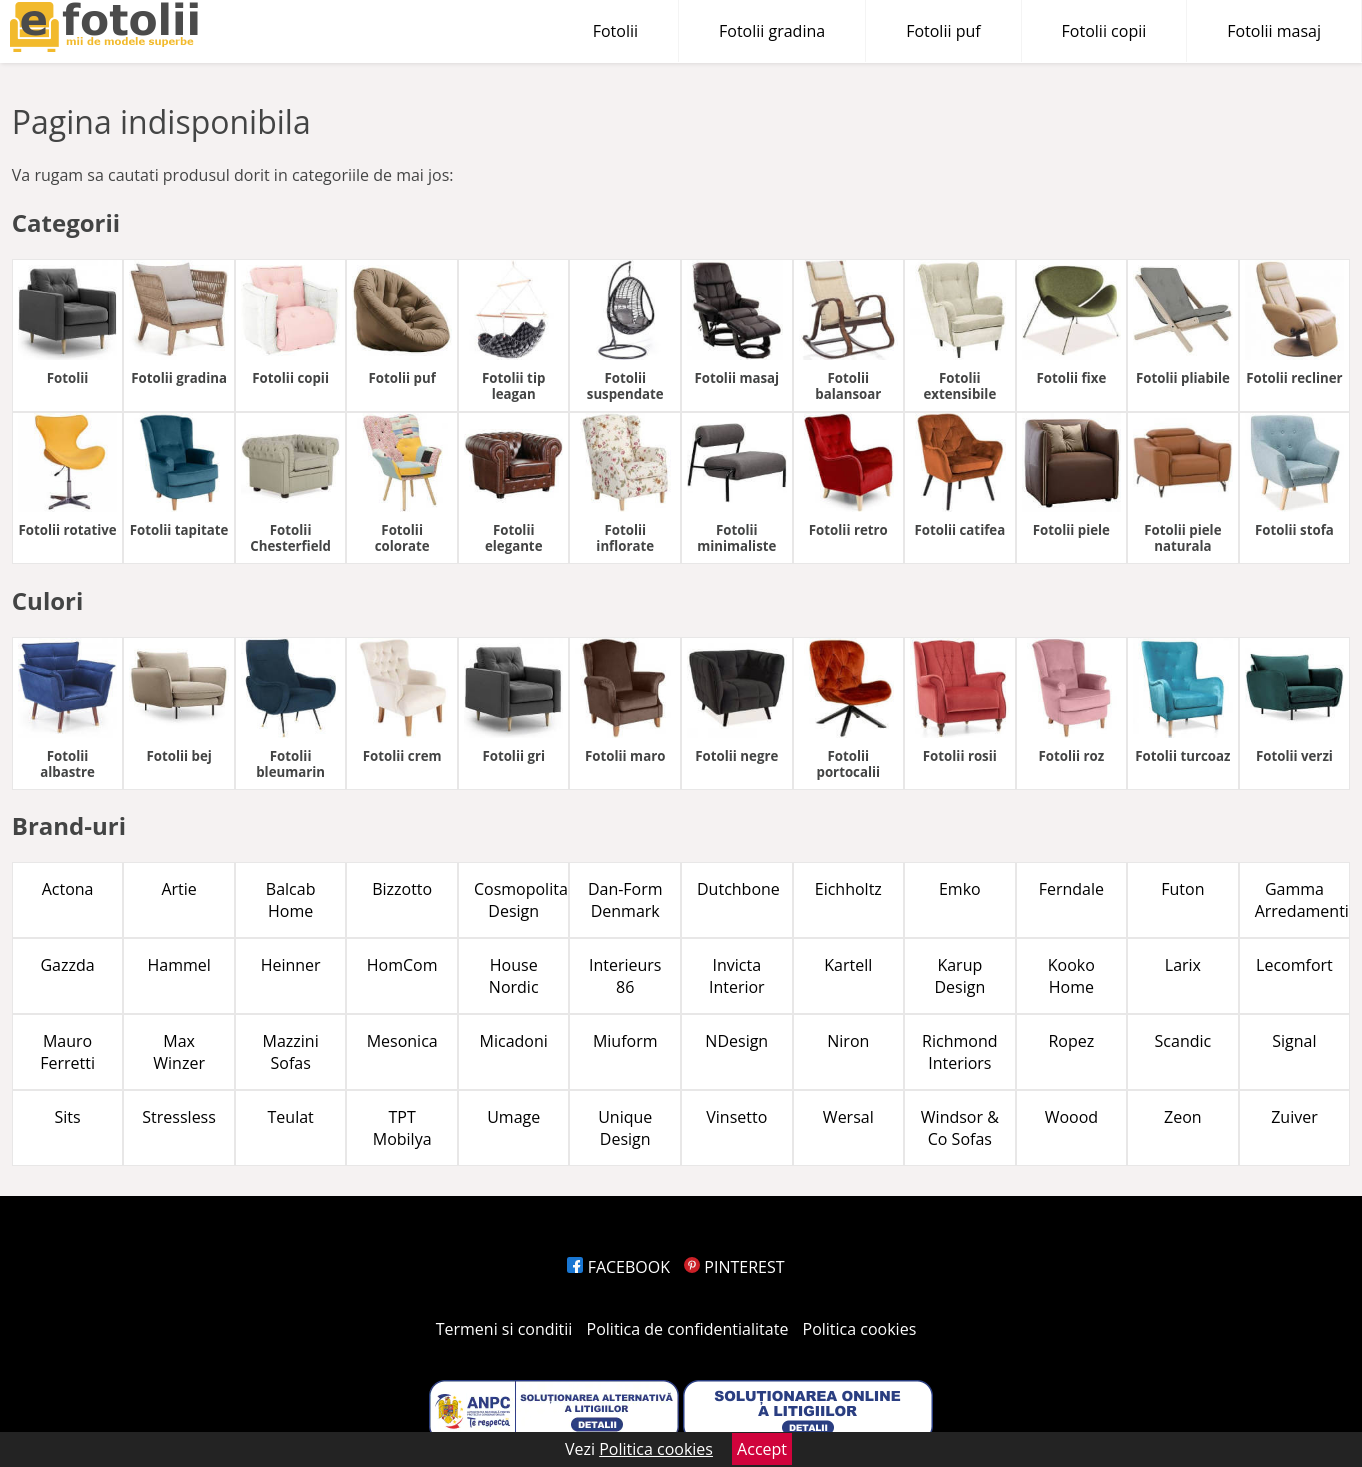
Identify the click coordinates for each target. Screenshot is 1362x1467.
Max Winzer (179, 1052)
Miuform (625, 1041)
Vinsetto (736, 1117)
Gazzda (67, 965)
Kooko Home (1071, 976)
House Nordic (514, 976)
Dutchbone (738, 889)
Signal (1294, 1041)
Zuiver (1294, 1117)
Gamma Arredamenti (1302, 900)
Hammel (178, 965)
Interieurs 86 (625, 976)
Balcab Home (291, 900)
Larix (1183, 965)
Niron (848, 1041)
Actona (68, 889)
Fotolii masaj (1274, 31)
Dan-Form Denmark (625, 900)
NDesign (736, 1041)
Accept (762, 1449)
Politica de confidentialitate (688, 1329)
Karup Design (959, 976)
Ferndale (1071, 889)
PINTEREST (734, 1267)
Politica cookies (860, 1329)
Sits (68, 1117)
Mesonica (402, 1041)
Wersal (848, 1117)
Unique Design (625, 1128)
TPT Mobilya (402, 1128)
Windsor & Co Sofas (960, 1128)
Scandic (1183, 1041)
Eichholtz (848, 889)
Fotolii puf (943, 31)
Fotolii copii (1104, 31)
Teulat (291, 1117)
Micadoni (514, 1041)
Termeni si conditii (504, 1329)
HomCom (402, 965)
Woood (1071, 1117)
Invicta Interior (737, 976)
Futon (1182, 889)
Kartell (848, 965)
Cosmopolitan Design (522, 900)
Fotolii (615, 31)
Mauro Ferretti (67, 1052)
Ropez (1071, 1041)
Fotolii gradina (772, 31)
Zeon (1183, 1117)
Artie (178, 889)
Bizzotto (402, 889)
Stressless (179, 1117)
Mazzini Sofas (291, 1052)
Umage (513, 1117)
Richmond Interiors (959, 1052)
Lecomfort (1294, 965)
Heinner (291, 965)
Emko (960, 889)
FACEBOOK (618, 1267)
